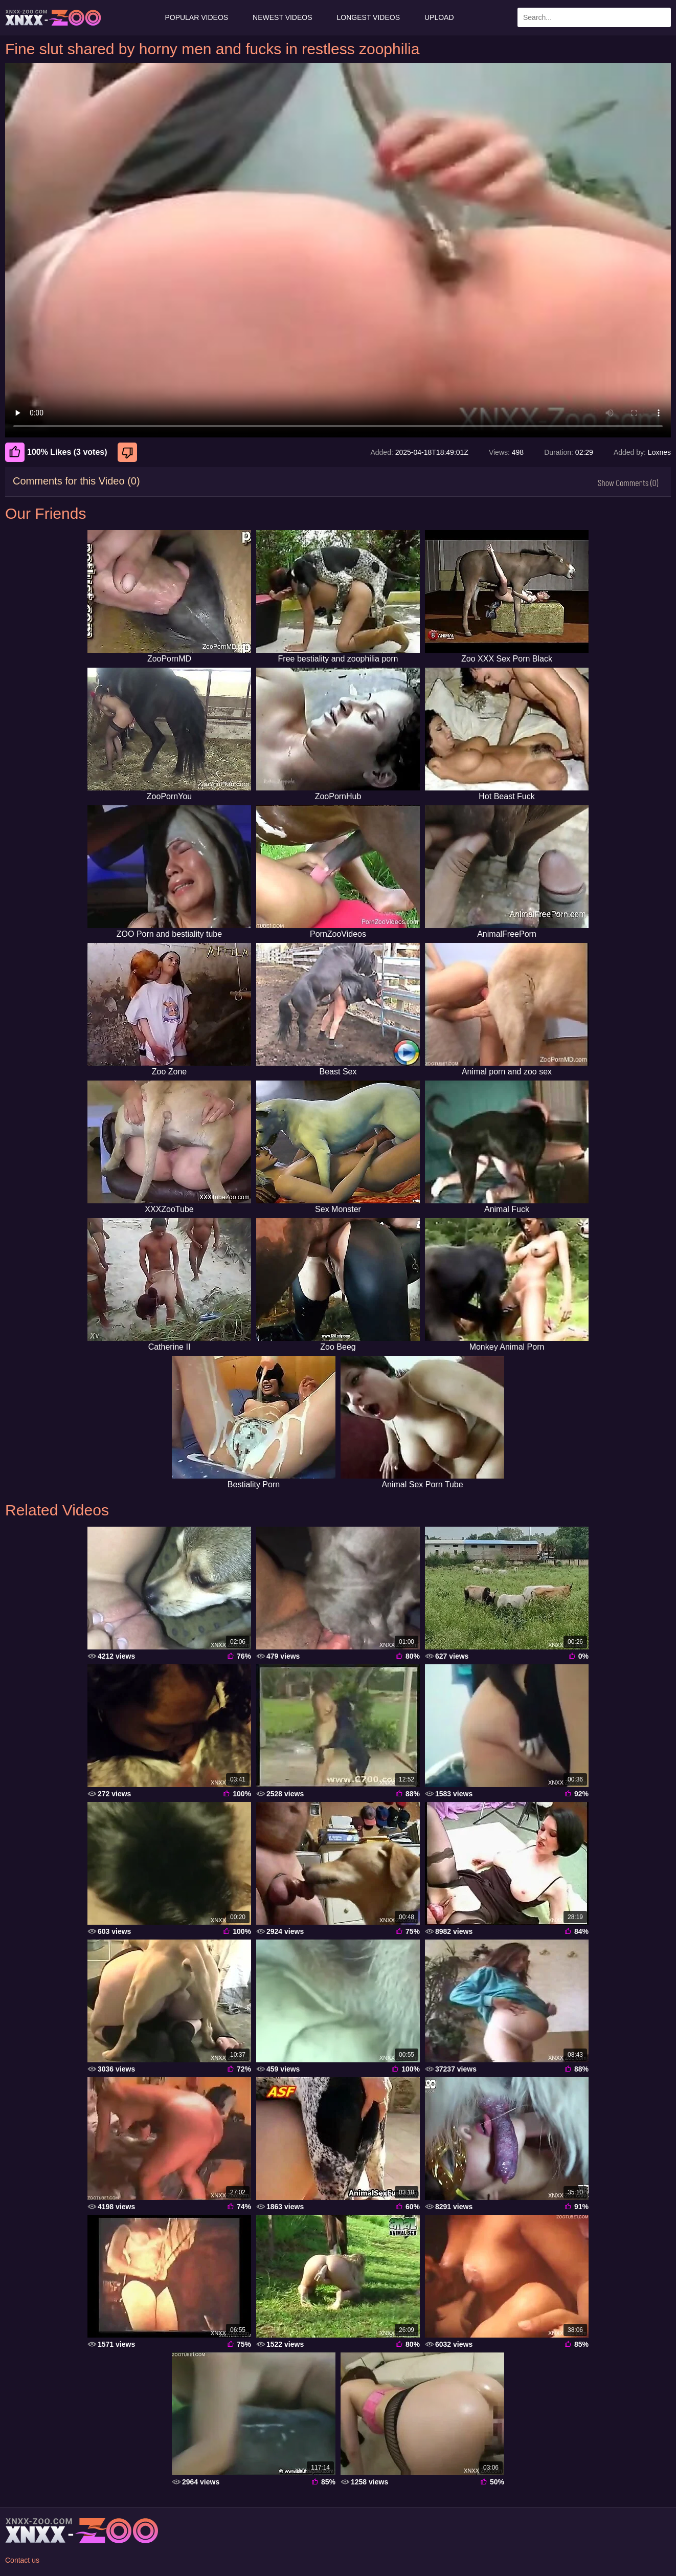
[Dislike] (129, 452)
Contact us (22, 2560)
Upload (439, 17)
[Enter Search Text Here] (594, 17)
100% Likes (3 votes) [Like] (56, 452)
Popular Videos (196, 17)
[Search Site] (661, 17)
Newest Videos (282, 17)
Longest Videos (368, 17)
